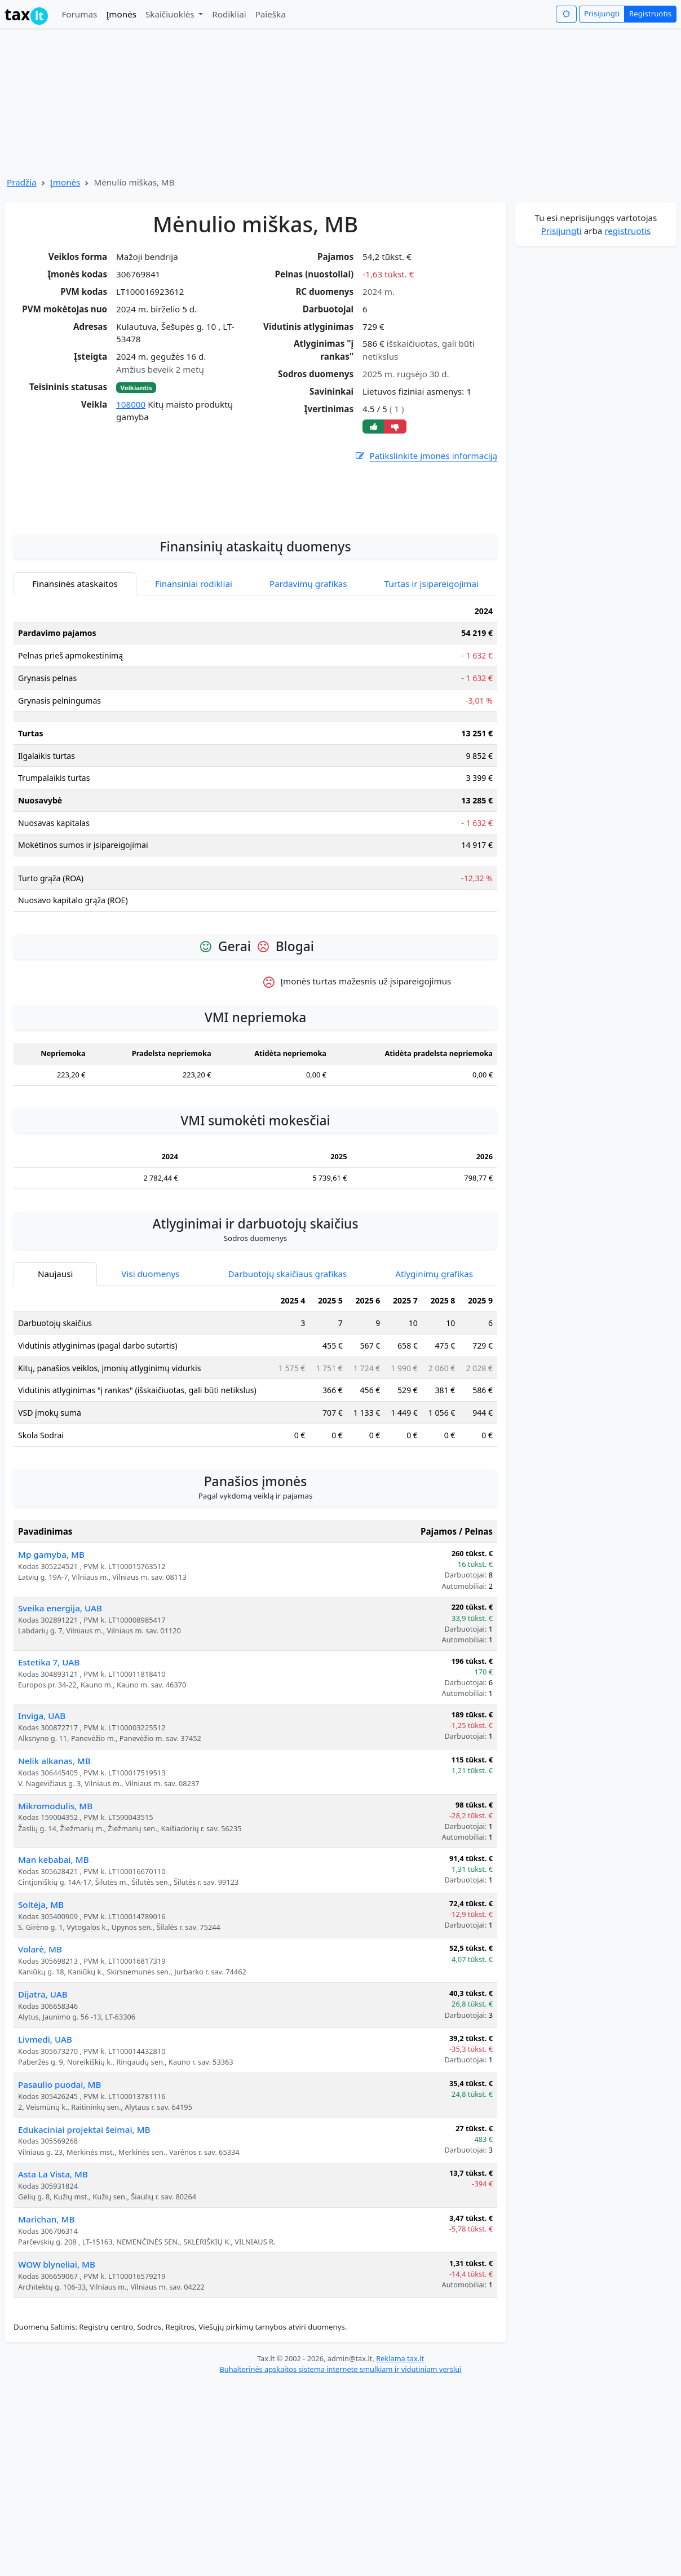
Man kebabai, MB (53, 1989)
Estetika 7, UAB (48, 1792)
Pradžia (22, 182)
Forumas (79, 14)
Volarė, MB (40, 2079)
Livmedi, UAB (45, 2169)
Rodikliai (229, 14)
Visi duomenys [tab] (150, 1403)
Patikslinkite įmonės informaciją (425, 455)
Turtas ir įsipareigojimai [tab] (431, 713)
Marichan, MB (46, 2349)
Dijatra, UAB (43, 2124)
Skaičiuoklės (171, 14)
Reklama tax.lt (400, 2489)
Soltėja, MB (41, 2034)
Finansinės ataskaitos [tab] (75, 713)
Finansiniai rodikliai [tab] (193, 713)
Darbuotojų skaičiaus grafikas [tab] (287, 1403)
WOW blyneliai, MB (56, 2394)
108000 (130, 404)
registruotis (627, 230)
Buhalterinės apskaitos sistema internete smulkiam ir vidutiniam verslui (340, 2499)
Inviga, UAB (41, 1846)
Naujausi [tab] (55, 1403)
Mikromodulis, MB (55, 1936)
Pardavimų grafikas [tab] (308, 713)
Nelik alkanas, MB (54, 1891)
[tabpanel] (255, 890)
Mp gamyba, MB (51, 1684)
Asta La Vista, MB (53, 2304)
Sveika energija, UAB (60, 1738)
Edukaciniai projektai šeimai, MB (84, 2259)
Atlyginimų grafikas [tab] (434, 1403)
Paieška (270, 14)
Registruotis (650, 13)
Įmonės (121, 14)
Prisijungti (602, 13)
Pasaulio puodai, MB (59, 2214)
